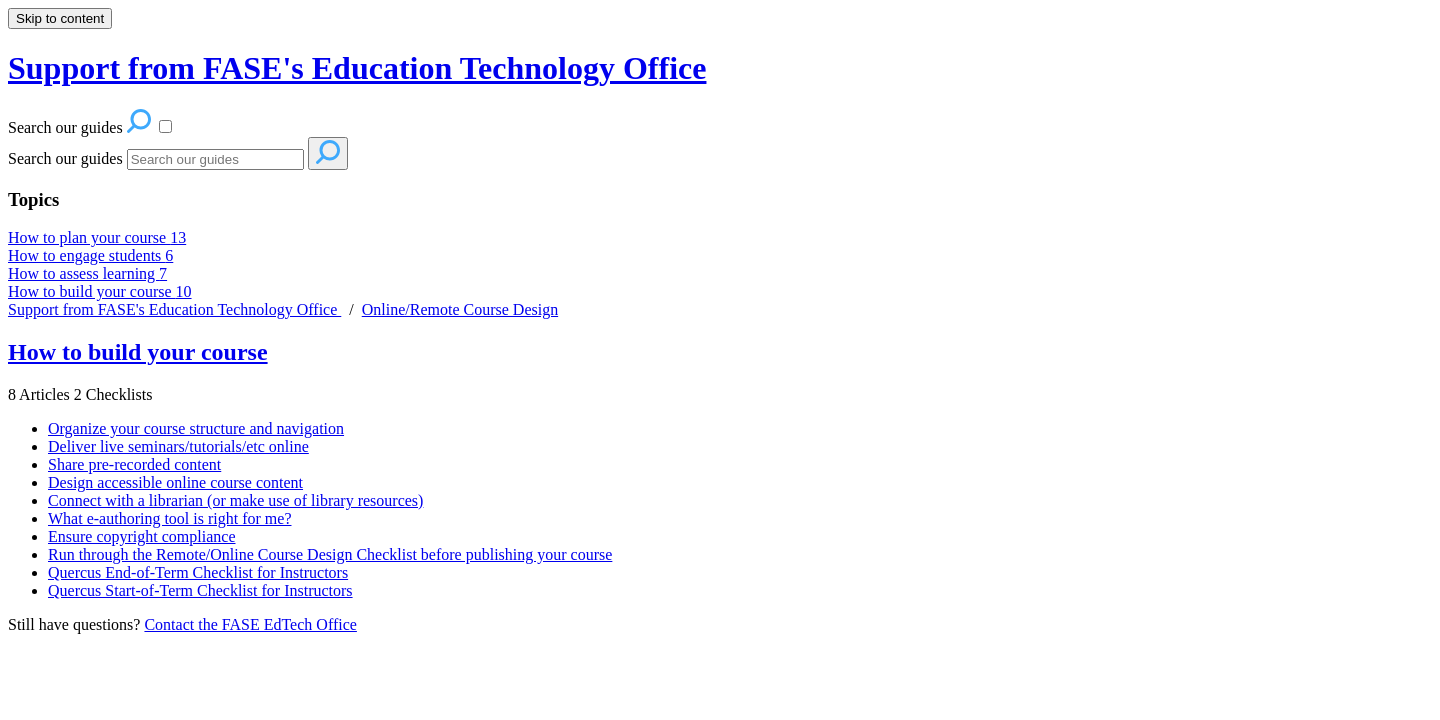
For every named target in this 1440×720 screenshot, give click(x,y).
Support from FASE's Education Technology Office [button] (357, 68)
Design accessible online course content (175, 482)
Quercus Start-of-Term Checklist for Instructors (200, 590)
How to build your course (100, 291)
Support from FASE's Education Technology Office (174, 309)
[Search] (215, 159)
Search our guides (65, 158)
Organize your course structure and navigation (196, 428)
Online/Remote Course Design (460, 309)
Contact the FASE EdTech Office (250, 624)
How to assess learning (87, 273)
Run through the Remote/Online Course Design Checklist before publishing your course (330, 554)
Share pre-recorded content (134, 464)
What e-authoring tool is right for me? (169, 518)
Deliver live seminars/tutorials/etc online (178, 446)
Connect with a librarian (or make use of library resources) (235, 500)
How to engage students (90, 255)
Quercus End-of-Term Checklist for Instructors (198, 572)
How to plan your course (97, 237)
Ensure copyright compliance (142, 536)
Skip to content (60, 18)
